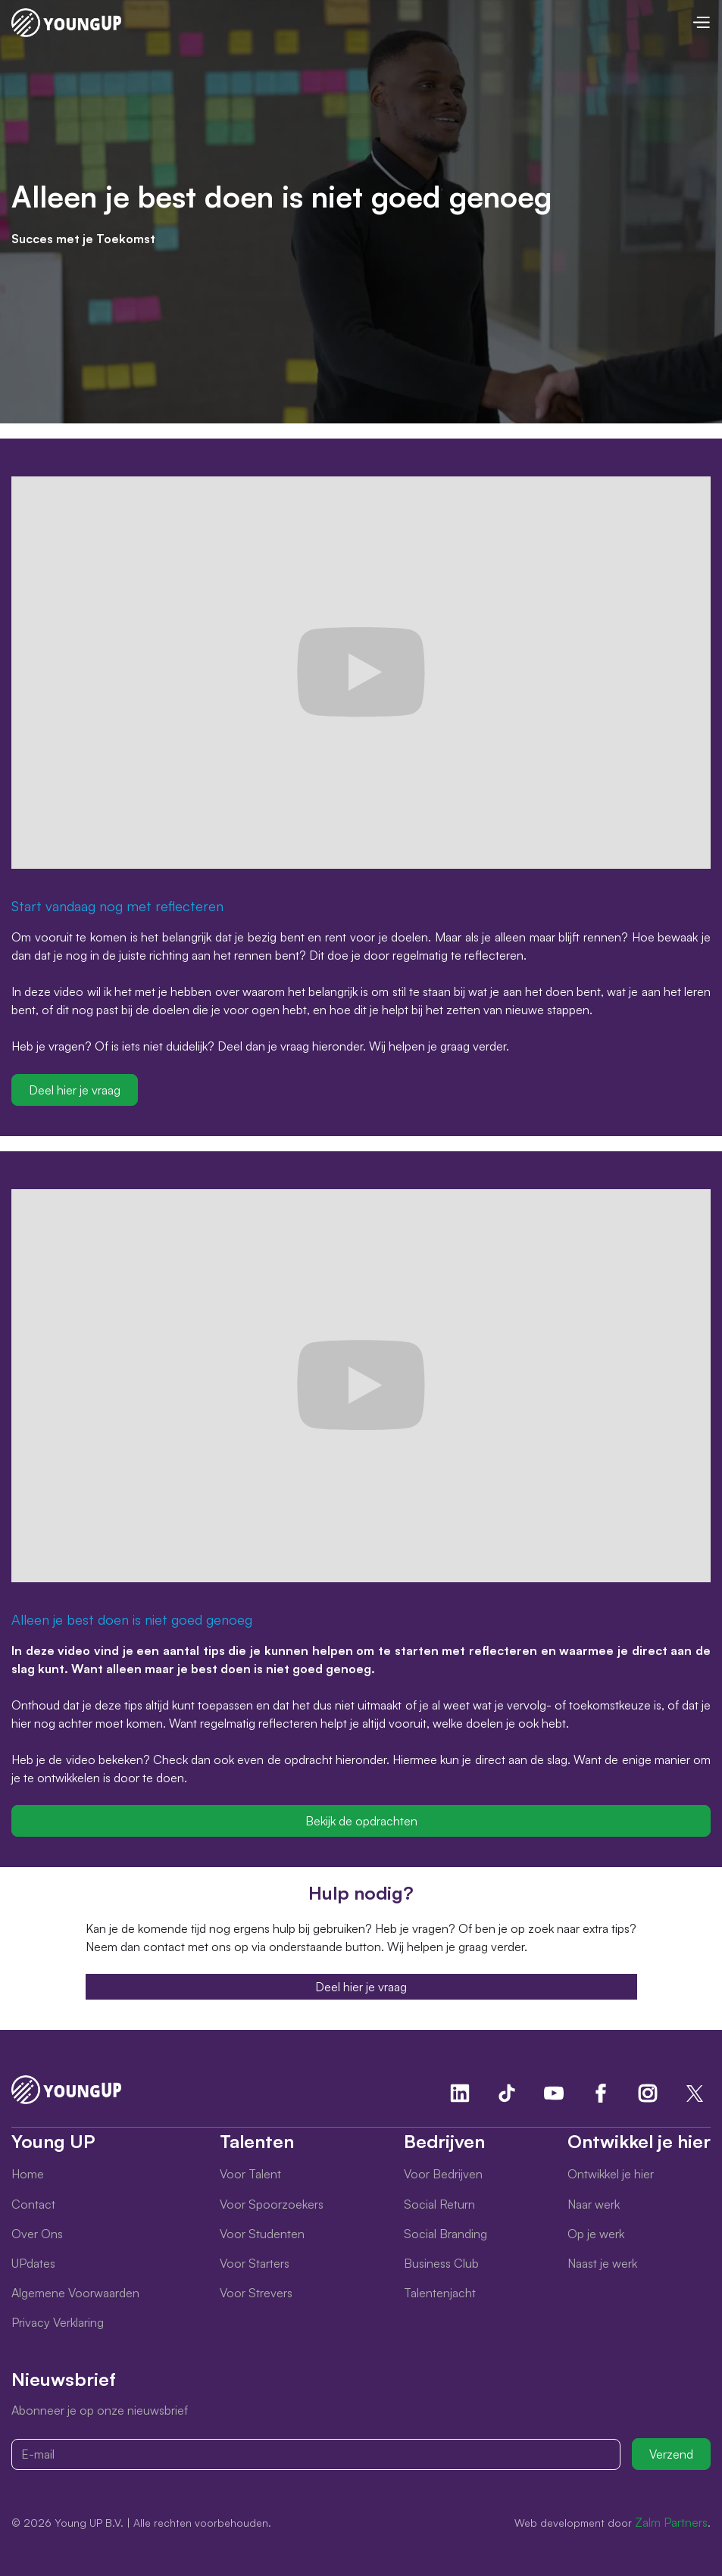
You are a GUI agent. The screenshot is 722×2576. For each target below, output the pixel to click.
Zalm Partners (671, 2522)
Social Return (439, 2204)
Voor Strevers (256, 2292)
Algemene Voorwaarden (75, 2292)
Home (27, 2173)
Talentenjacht (440, 2292)
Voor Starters (254, 2263)
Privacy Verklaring (57, 2322)
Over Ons (37, 2233)
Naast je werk (602, 2263)
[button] (701, 22)
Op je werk (595, 2233)
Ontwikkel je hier (610, 2173)
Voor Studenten (262, 2233)
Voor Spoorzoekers (271, 2204)
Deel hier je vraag (74, 1090)
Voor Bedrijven (443, 2173)
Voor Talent (250, 2173)
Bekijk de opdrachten (361, 1820)
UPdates (33, 2263)
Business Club (441, 2263)
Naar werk (593, 2204)
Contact (33, 2204)
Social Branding (445, 2233)
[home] (66, 22)
